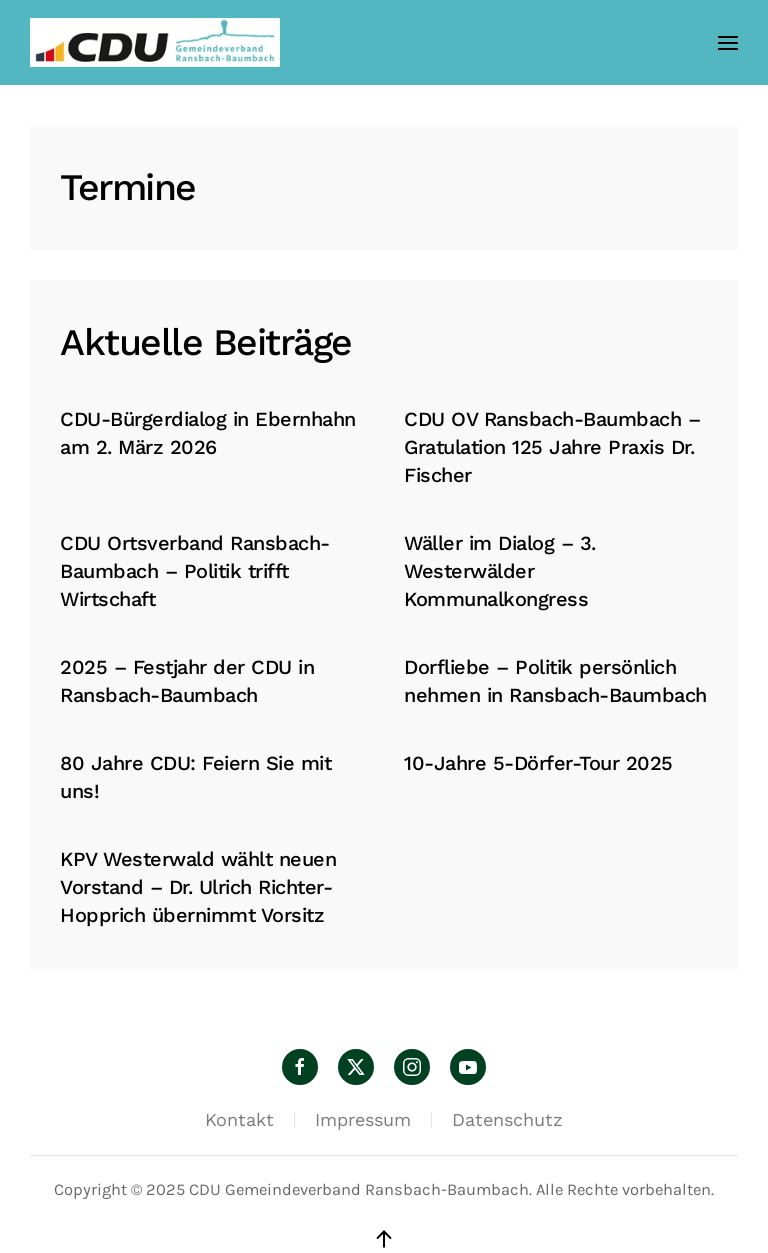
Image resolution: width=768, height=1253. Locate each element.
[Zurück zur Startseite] (155, 42)
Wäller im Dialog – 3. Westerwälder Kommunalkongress (500, 571)
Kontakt (239, 1119)
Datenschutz (507, 1119)
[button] (728, 42)
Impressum (363, 1119)
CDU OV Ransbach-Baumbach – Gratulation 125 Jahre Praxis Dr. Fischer (552, 447)
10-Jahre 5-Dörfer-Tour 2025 (538, 763)
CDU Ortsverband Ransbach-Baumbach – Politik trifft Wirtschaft (195, 571)
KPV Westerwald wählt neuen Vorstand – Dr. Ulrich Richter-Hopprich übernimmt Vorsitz (198, 887)
